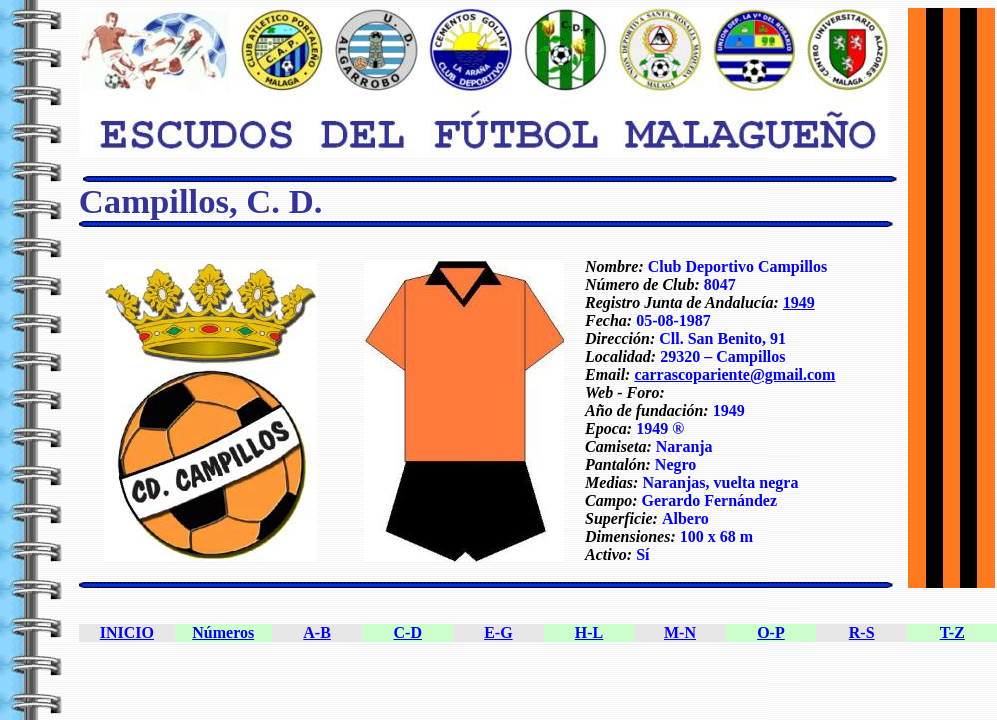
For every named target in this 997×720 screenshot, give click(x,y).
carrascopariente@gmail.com (734, 374)
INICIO (127, 632)
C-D (408, 632)
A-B (317, 632)
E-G (498, 632)
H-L (589, 632)
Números (223, 632)
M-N (680, 632)
